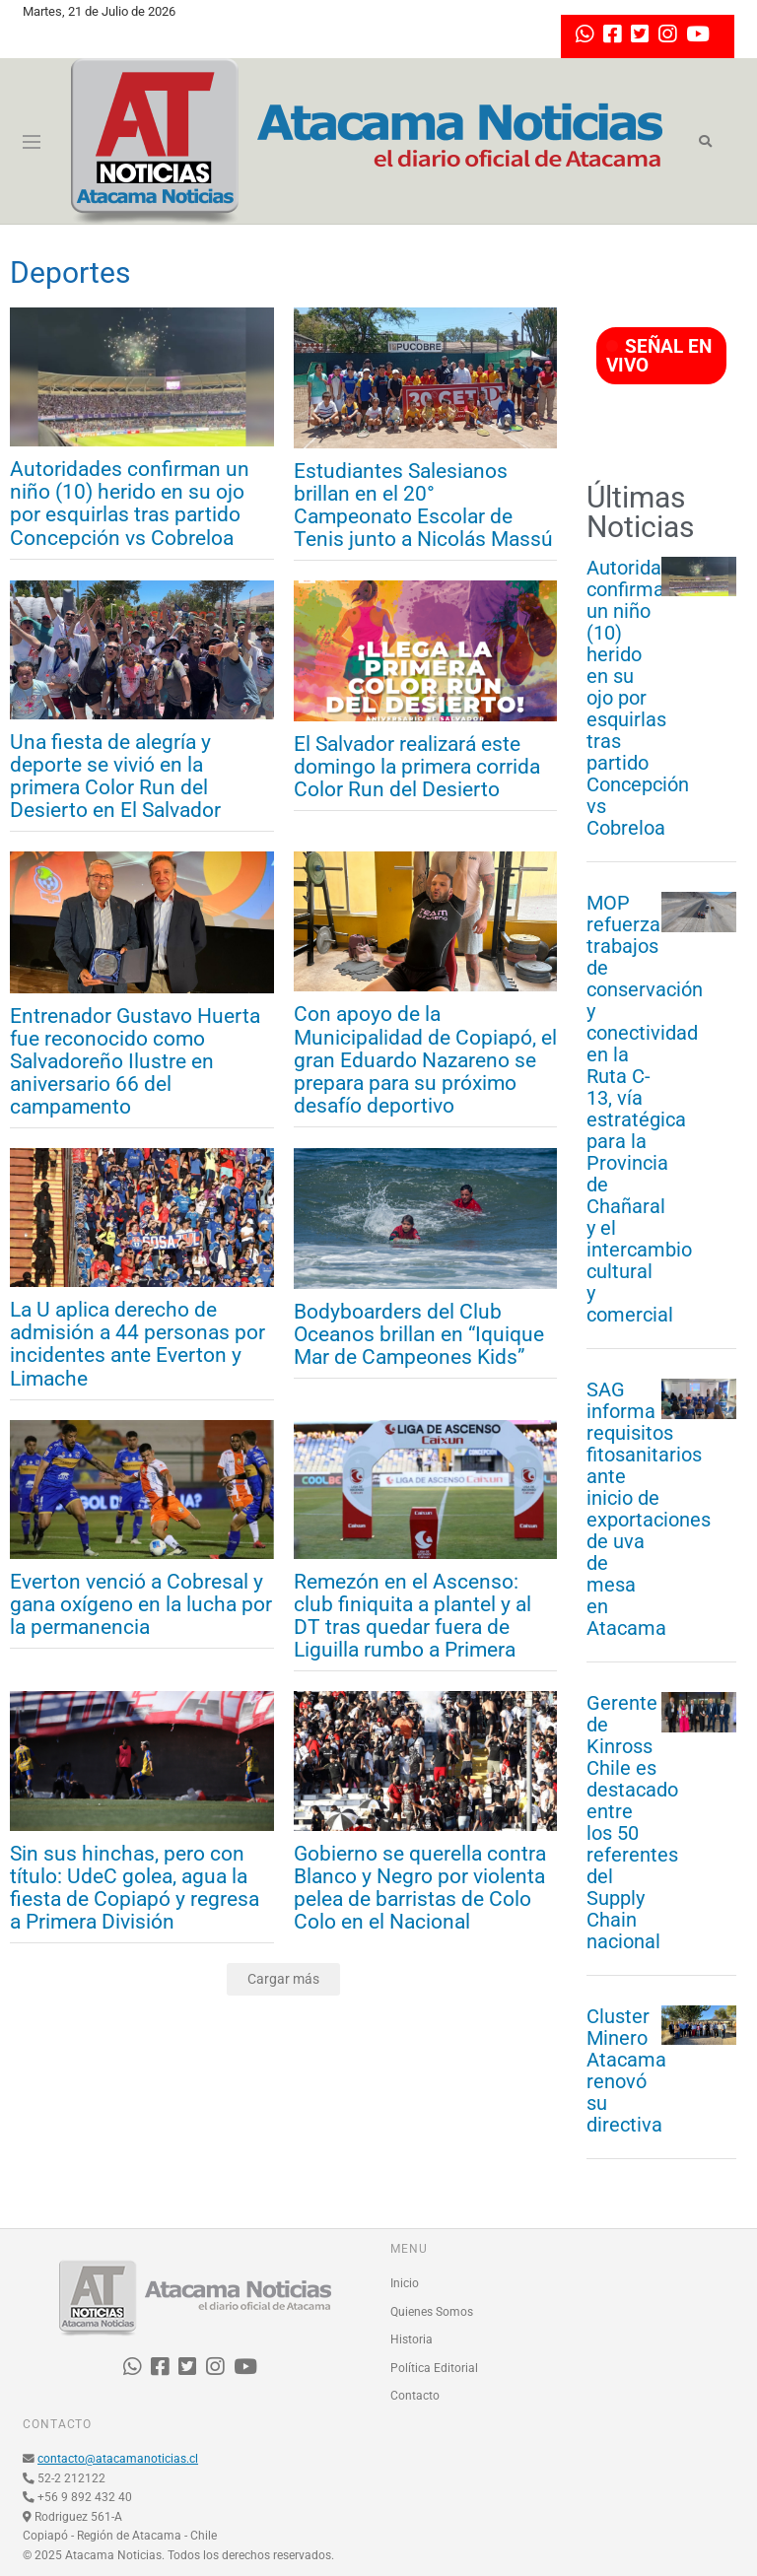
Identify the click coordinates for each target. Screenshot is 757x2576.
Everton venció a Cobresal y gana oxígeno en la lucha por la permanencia (141, 1605)
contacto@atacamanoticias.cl (117, 2459)
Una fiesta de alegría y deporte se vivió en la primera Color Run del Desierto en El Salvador (115, 776)
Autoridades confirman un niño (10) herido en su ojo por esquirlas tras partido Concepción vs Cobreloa (129, 503)
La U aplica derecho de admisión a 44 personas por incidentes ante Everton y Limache (137, 1344)
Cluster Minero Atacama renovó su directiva (623, 2070)
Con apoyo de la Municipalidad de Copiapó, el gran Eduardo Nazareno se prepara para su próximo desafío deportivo (425, 1060)
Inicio (404, 2283)
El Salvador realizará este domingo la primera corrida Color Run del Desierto (417, 767)
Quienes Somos (431, 2312)
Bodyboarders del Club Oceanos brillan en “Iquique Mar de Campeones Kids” (419, 1335)
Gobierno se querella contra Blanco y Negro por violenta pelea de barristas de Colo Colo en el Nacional (420, 1888)
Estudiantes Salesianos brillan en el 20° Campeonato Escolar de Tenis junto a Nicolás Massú (423, 505)
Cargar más (283, 1979)
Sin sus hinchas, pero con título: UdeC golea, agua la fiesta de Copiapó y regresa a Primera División (134, 1888)
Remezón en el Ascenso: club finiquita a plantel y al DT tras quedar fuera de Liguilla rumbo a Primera (412, 1616)
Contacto (415, 2396)
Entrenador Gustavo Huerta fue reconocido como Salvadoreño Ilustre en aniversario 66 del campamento (135, 1062)
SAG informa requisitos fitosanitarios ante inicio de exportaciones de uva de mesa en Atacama (623, 1509)
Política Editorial (434, 2368)
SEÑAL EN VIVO (659, 355)
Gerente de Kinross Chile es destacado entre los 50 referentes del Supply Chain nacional (623, 1822)
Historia (411, 2339)
